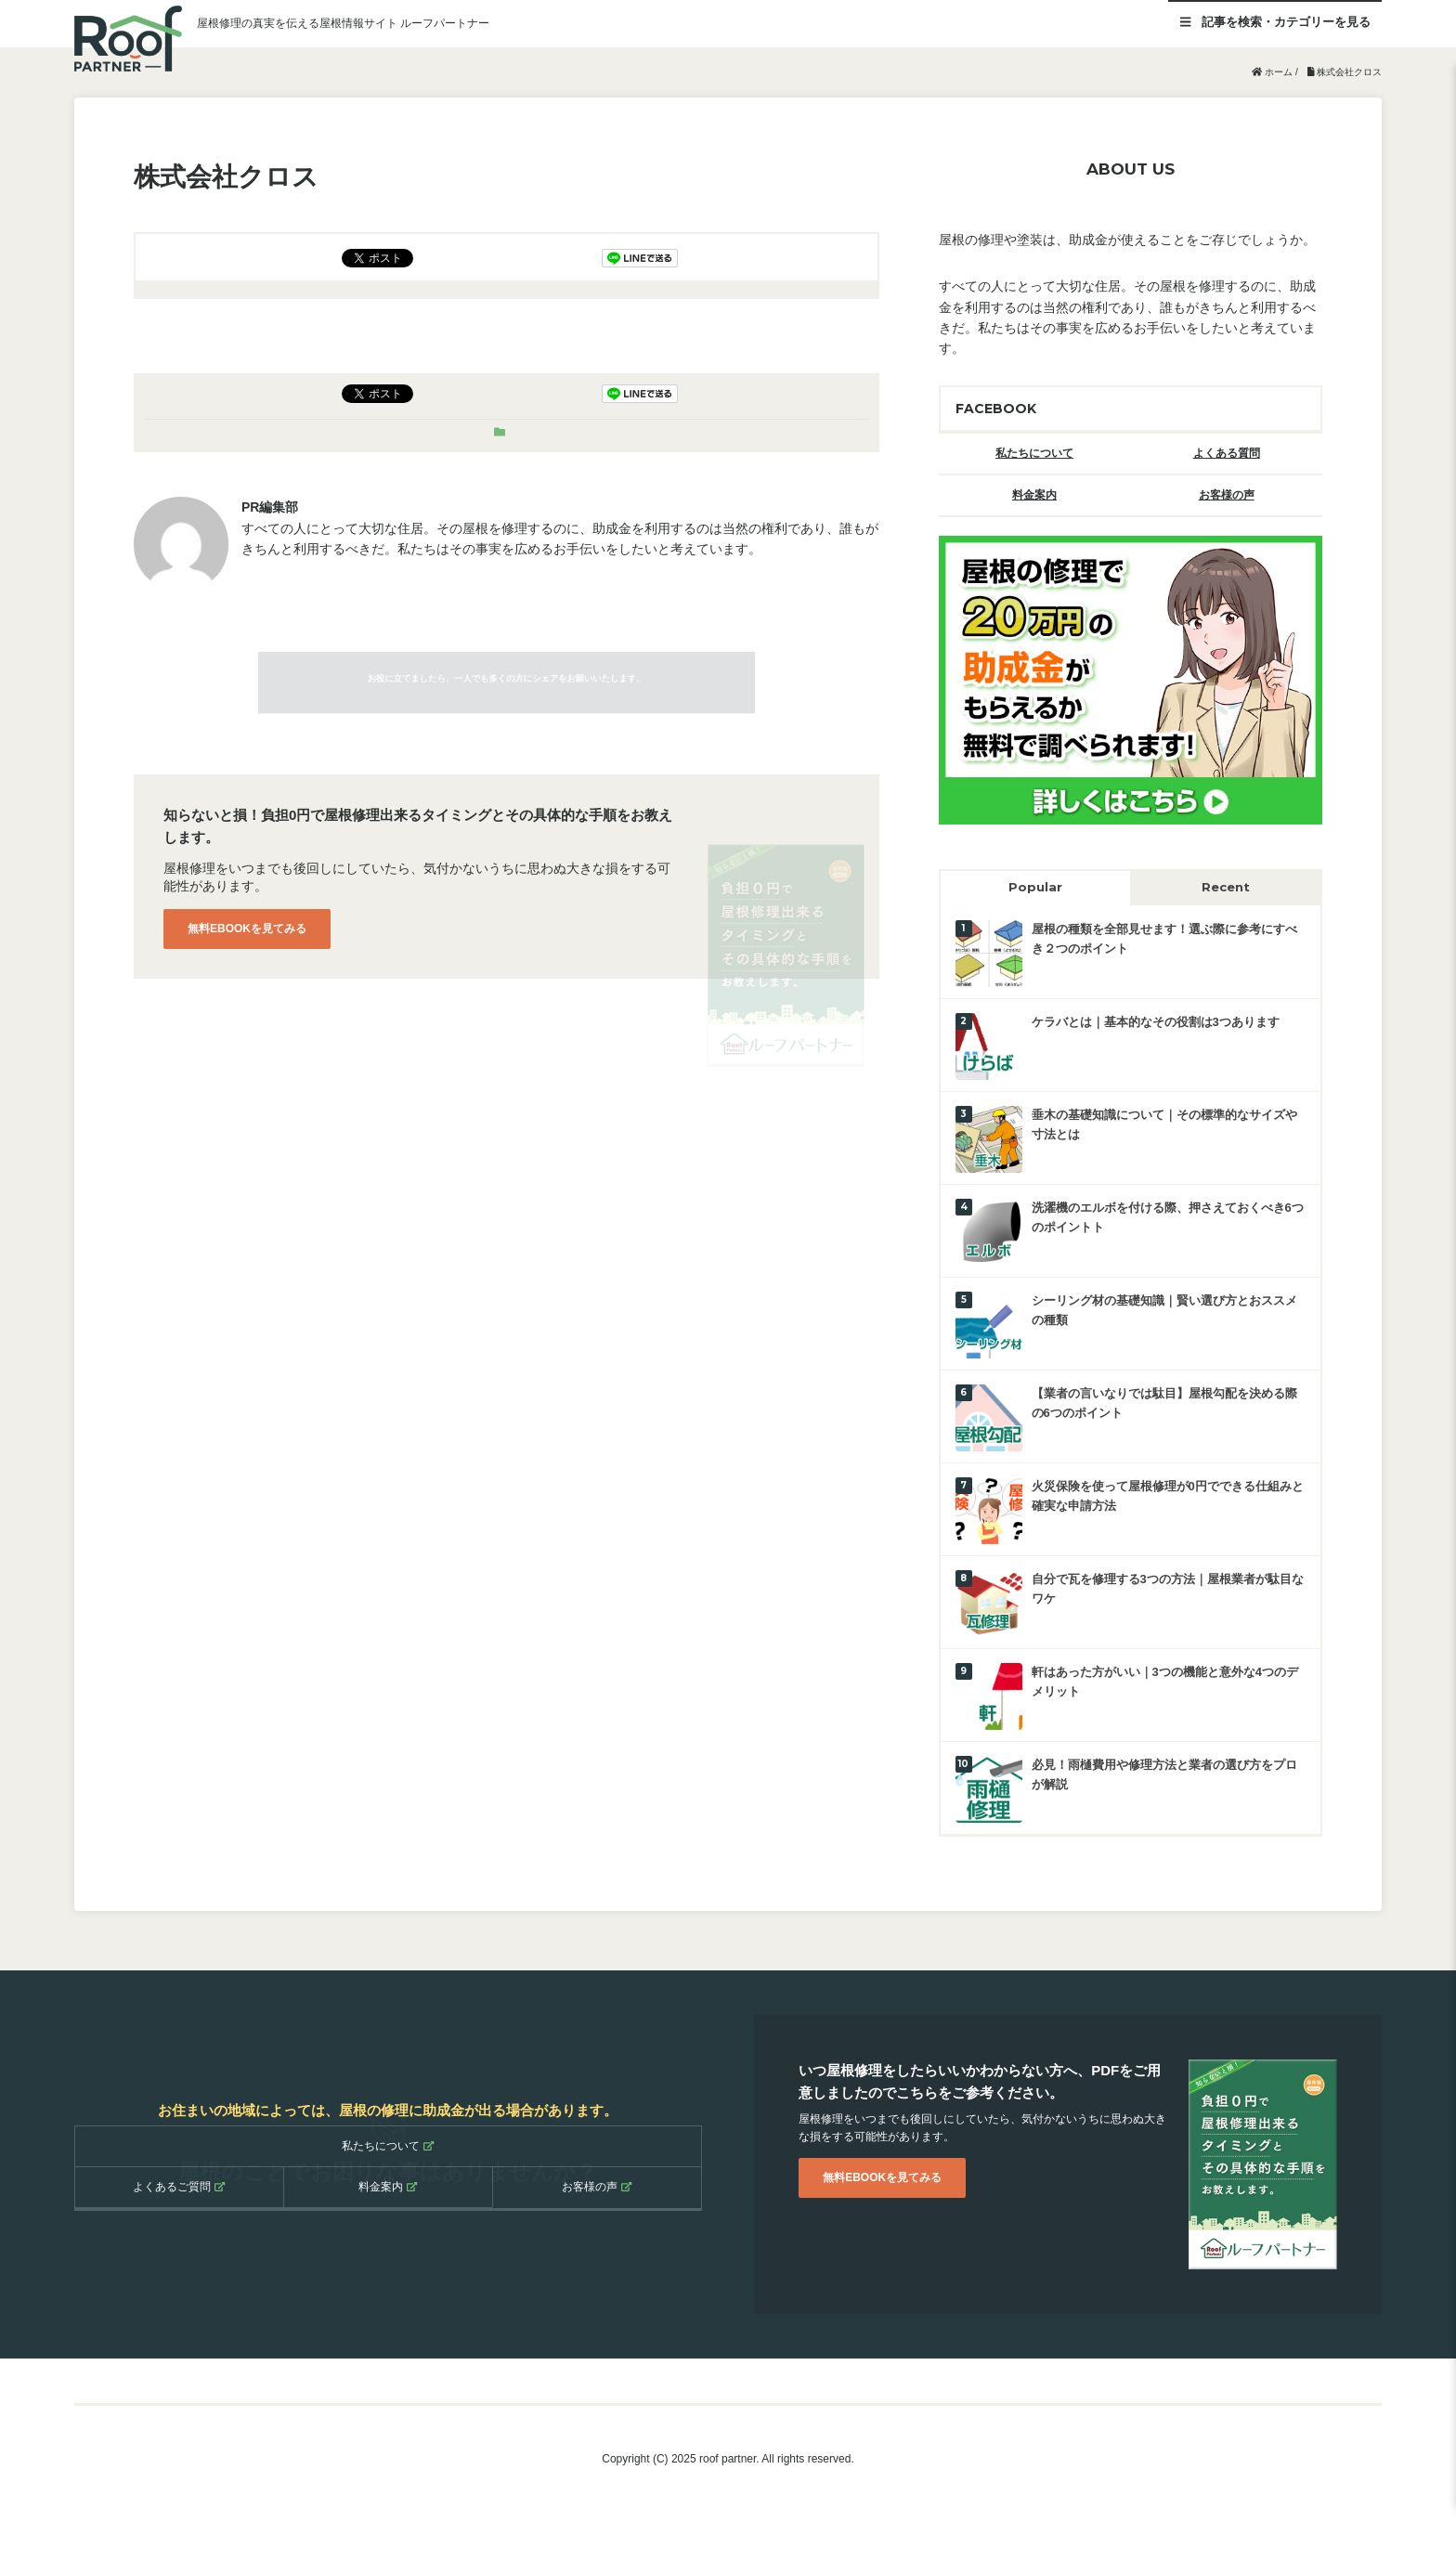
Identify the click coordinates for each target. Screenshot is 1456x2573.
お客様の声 (1226, 494)
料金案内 (1034, 494)
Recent (1226, 886)
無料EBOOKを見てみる (247, 928)
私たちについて (1034, 453)
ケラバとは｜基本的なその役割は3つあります (1156, 1022)
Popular (1035, 886)
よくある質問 (1226, 453)
